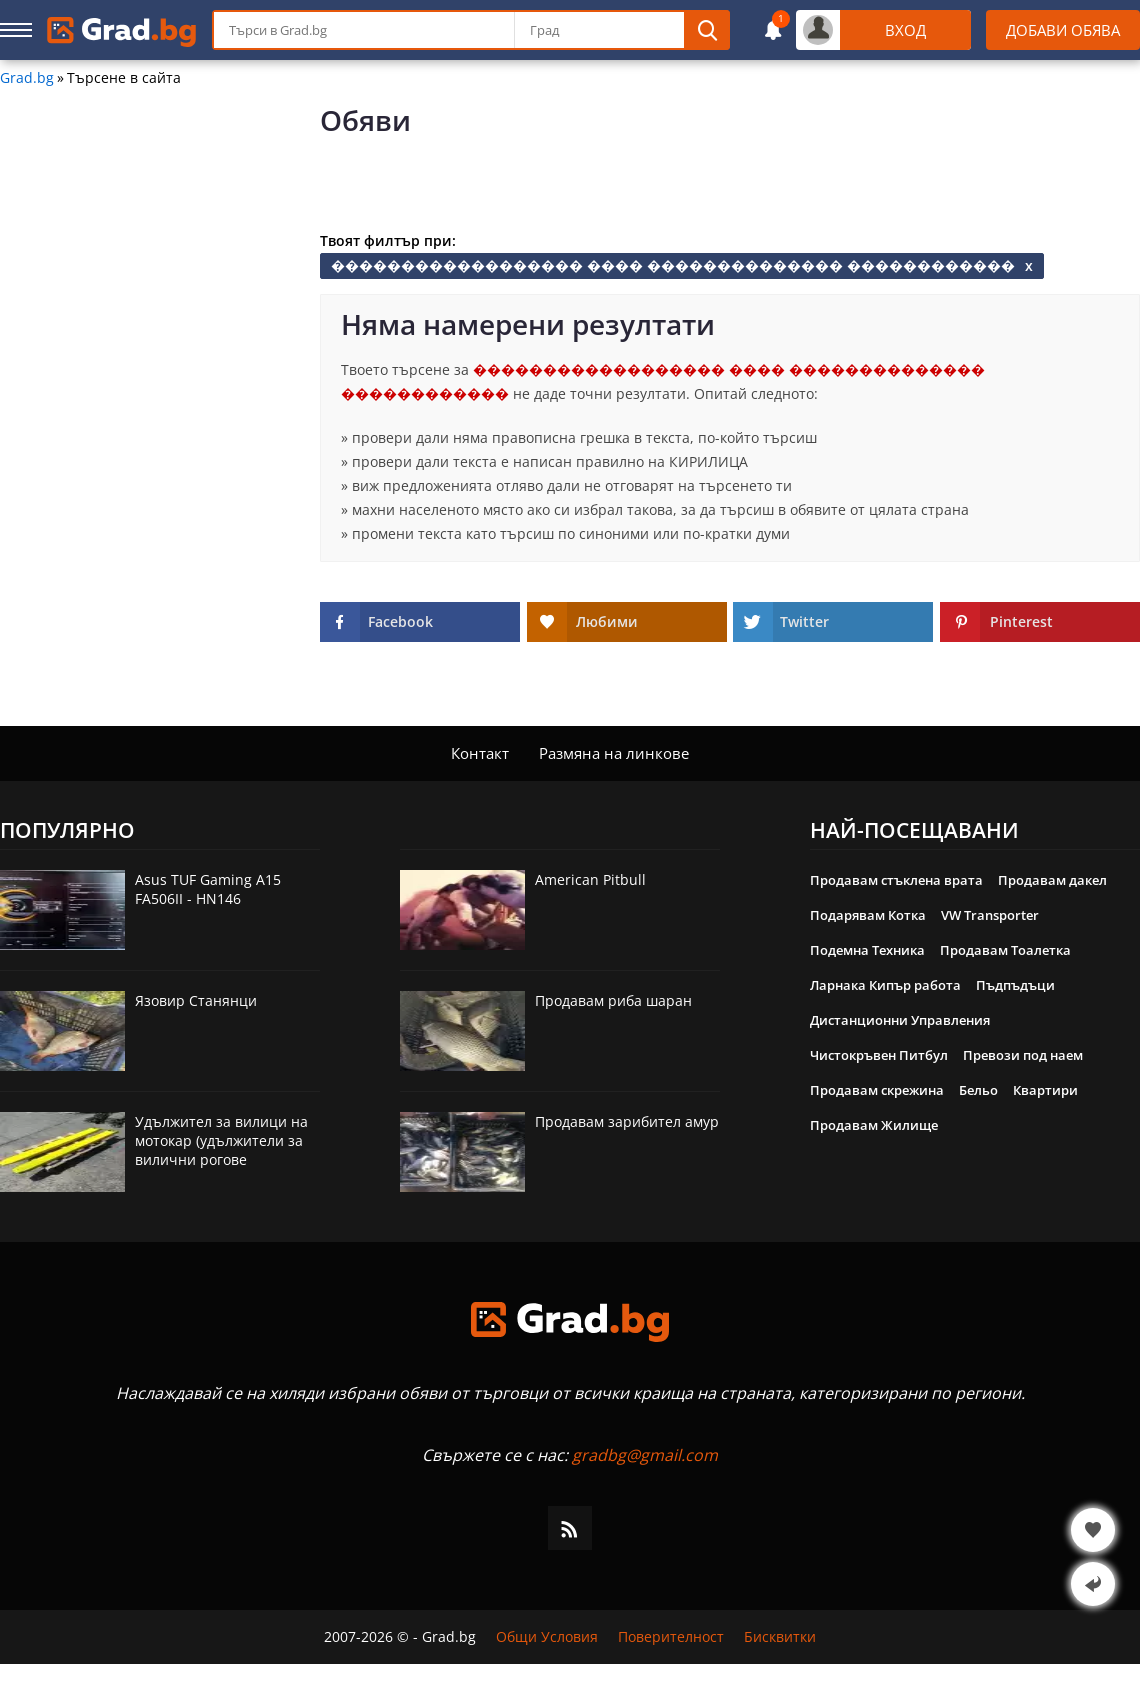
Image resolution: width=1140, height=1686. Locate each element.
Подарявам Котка (868, 915)
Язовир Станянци (196, 1000)
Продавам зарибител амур (627, 1121)
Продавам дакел (1052, 880)
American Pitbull (590, 879)
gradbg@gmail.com (645, 1455)
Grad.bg (27, 78)
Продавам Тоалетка (1005, 950)
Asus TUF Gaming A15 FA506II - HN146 (208, 889)
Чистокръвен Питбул (879, 1055)
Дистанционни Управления (900, 1020)
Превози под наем (1023, 1055)
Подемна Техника (867, 950)
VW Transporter (990, 915)
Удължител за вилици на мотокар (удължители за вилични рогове (221, 1140)
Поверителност (671, 1637)
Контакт (480, 753)
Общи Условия (547, 1637)
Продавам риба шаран (613, 1000)
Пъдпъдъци (1015, 985)
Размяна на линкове (614, 753)
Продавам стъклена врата (896, 880)
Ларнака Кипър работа (885, 985)
